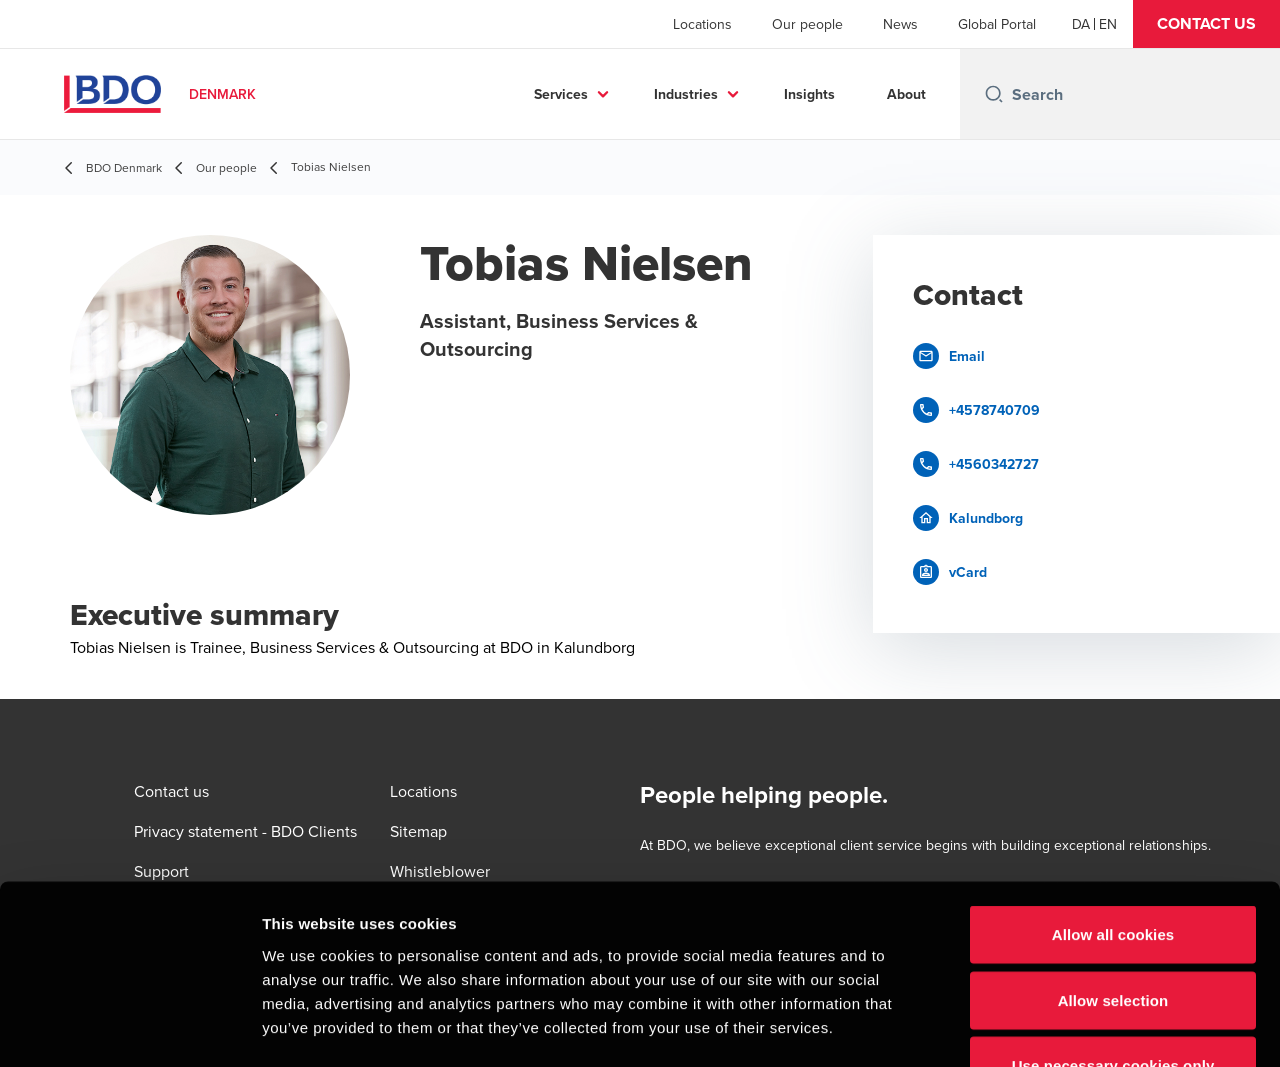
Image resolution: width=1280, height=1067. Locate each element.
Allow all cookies (1113, 804)
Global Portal (997, 24)
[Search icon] (994, 94)
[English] (1108, 24)
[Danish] (1081, 24)
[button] (1206, 24)
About (906, 94)
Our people (807, 24)
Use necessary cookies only (1113, 935)
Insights (809, 94)
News (900, 24)
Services (561, 94)
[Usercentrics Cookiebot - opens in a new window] (129, 1028)
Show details (1049, 1027)
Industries (686, 94)
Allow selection (1113, 870)
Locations (702, 24)
